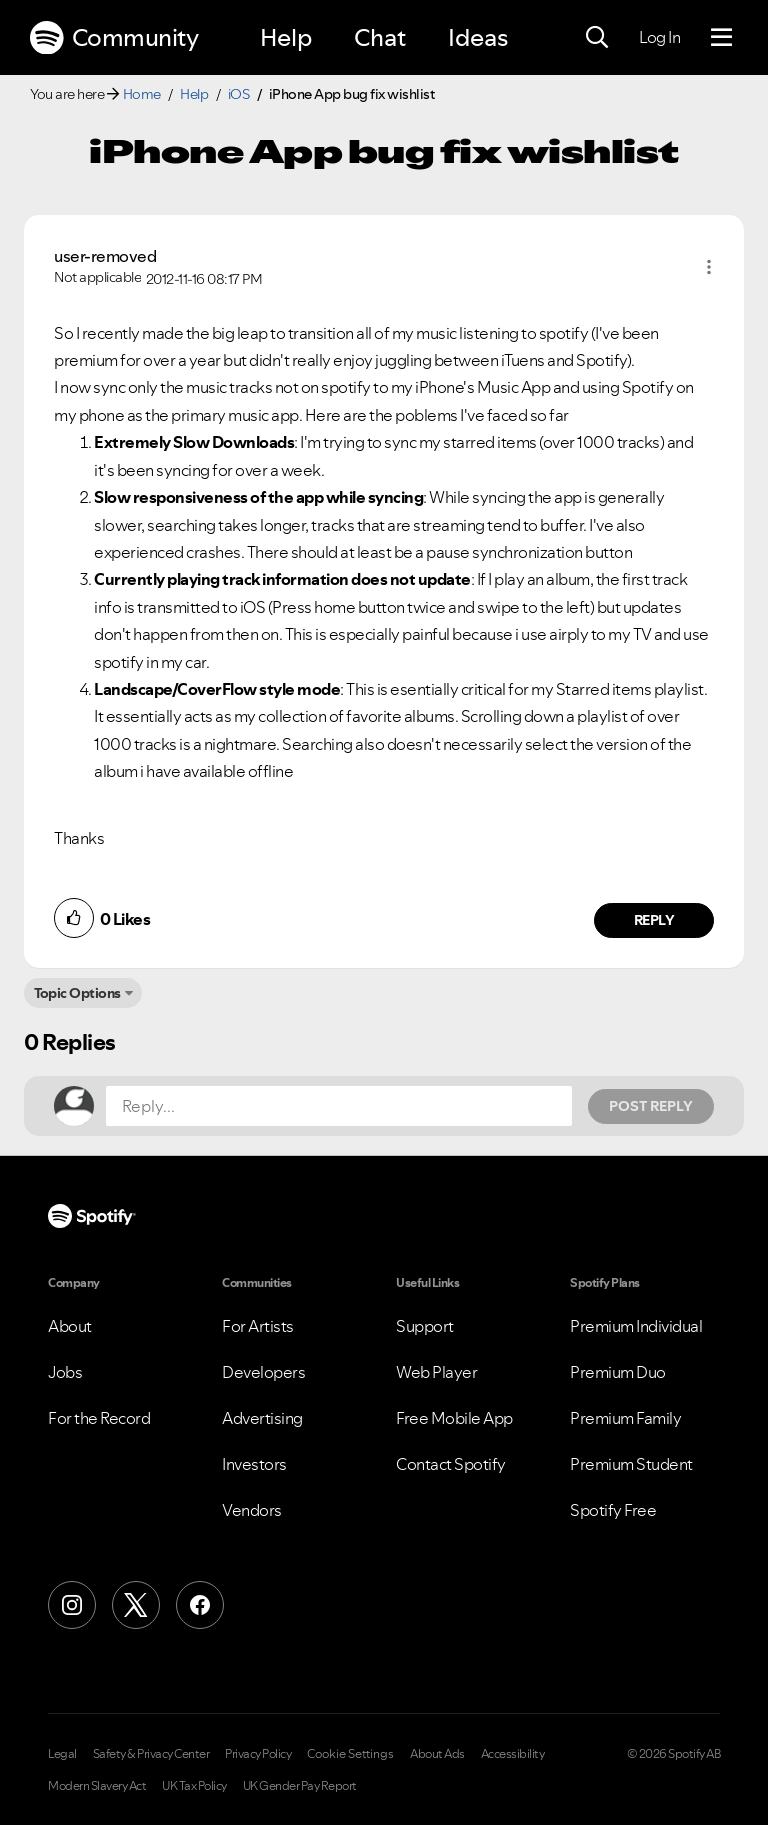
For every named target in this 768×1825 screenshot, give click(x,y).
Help (286, 37)
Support (425, 1326)
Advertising (262, 1418)
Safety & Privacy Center (151, 1754)
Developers (263, 1372)
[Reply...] (339, 1106)
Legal (62, 1754)
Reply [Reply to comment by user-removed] (654, 920)
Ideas (478, 37)
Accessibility (513, 1754)
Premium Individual (636, 1326)
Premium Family (625, 1418)
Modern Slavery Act (97, 1786)
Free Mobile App (454, 1418)
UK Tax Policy (194, 1786)
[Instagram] (72, 1605)
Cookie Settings (350, 1754)
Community (114, 38)
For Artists (258, 1326)
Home (142, 94)
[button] (709, 267)
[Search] (597, 38)
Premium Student (631, 1464)
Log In (659, 37)
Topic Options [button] (77, 993)
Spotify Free (613, 1510)
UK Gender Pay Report (300, 1786)
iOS (239, 94)
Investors (254, 1464)
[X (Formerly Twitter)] (136, 1605)
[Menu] (721, 38)
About (70, 1326)
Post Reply (651, 1106)
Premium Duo (618, 1372)
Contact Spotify (451, 1464)
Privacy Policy (258, 1754)
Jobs (65, 1372)
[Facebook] (200, 1605)
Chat (380, 37)
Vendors (252, 1510)
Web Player (436, 1372)
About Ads (437, 1754)
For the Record (99, 1418)
